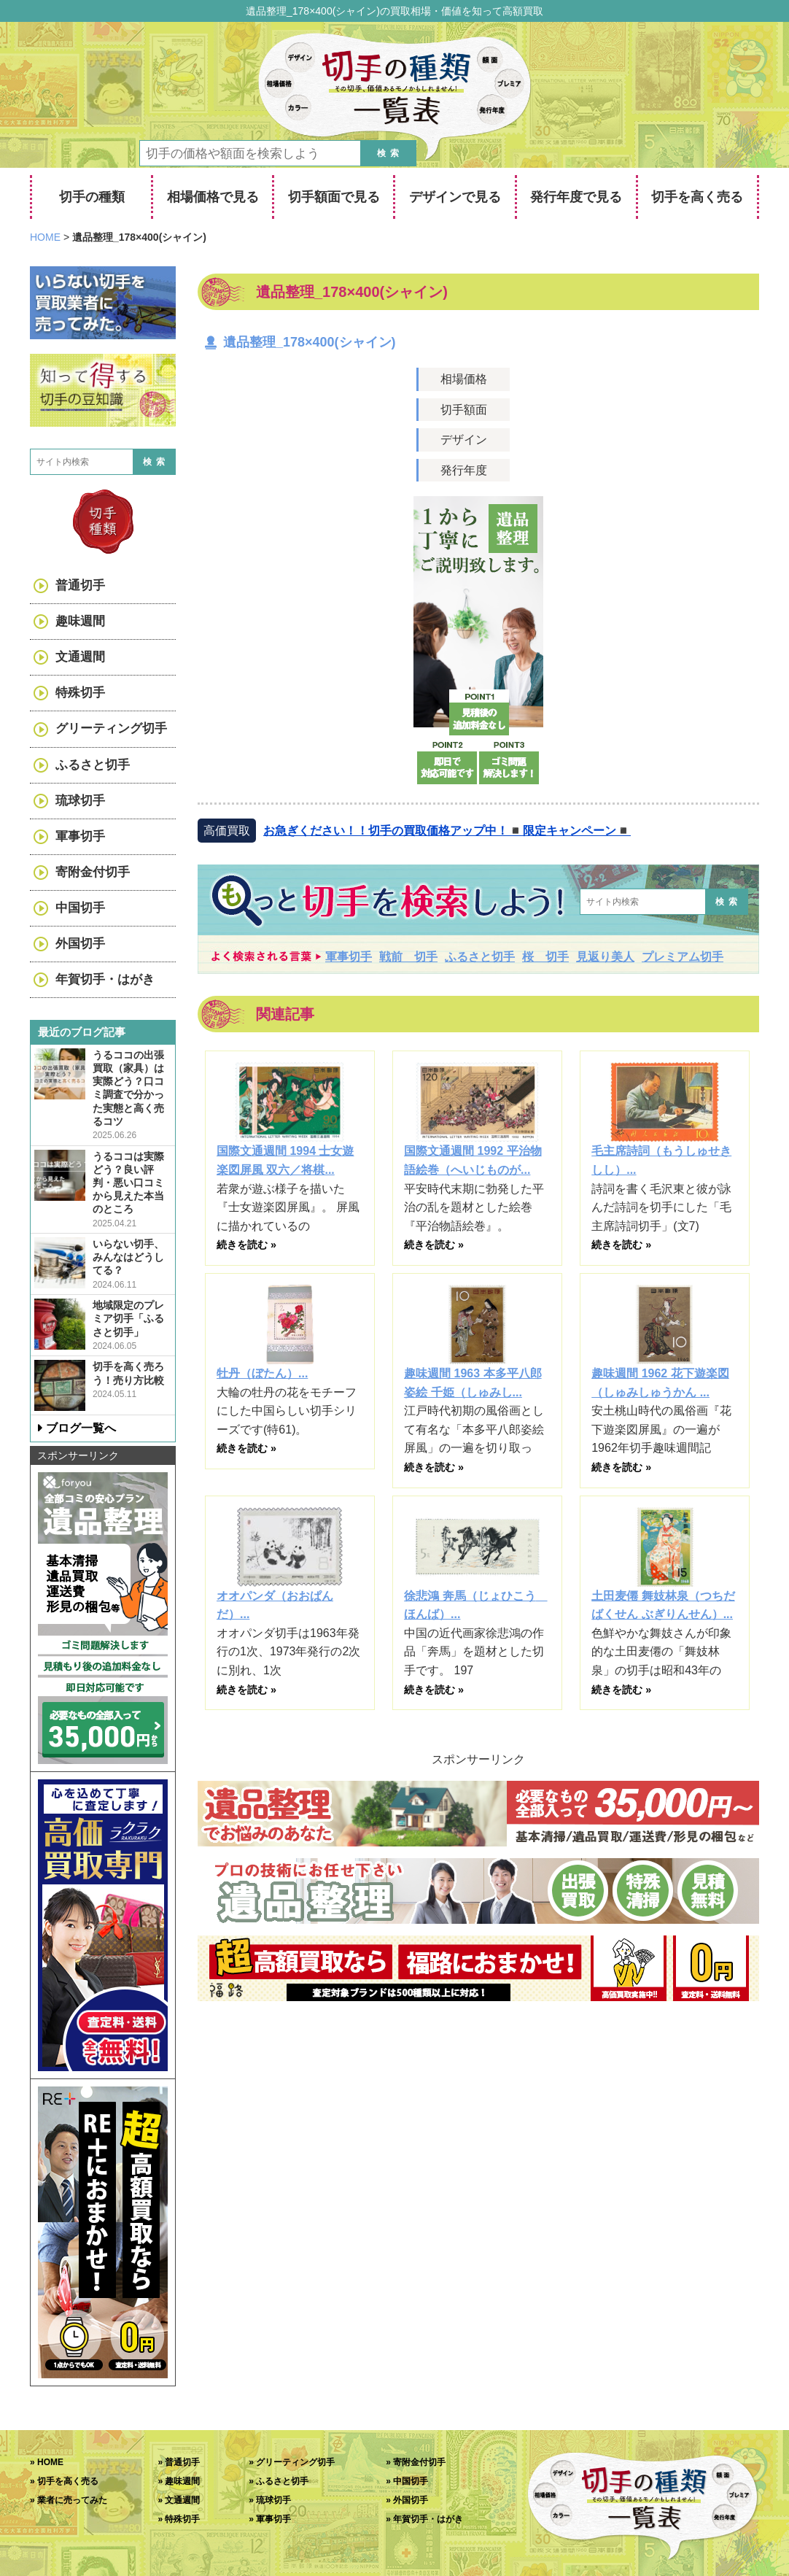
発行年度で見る (576, 197)
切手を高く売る (697, 197)
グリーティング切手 (111, 728)
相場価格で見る (213, 197)
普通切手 (80, 585)
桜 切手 (545, 957)
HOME (50, 2462)
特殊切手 (80, 693)
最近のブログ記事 (81, 1032)
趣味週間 (80, 621)
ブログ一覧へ (81, 1428)
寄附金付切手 (92, 872)
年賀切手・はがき (105, 979)
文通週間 (80, 657)
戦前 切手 (408, 957)
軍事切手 (348, 957)
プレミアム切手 (682, 957)
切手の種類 (92, 197)
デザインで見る (455, 197)
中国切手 (80, 908)
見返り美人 (605, 957)
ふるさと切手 (480, 957)
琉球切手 (80, 801)
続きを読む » (246, 1244)
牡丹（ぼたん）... (262, 1373)
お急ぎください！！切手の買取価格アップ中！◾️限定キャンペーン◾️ (447, 830)
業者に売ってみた (72, 2500)
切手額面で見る (334, 197)
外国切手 (80, 944)
